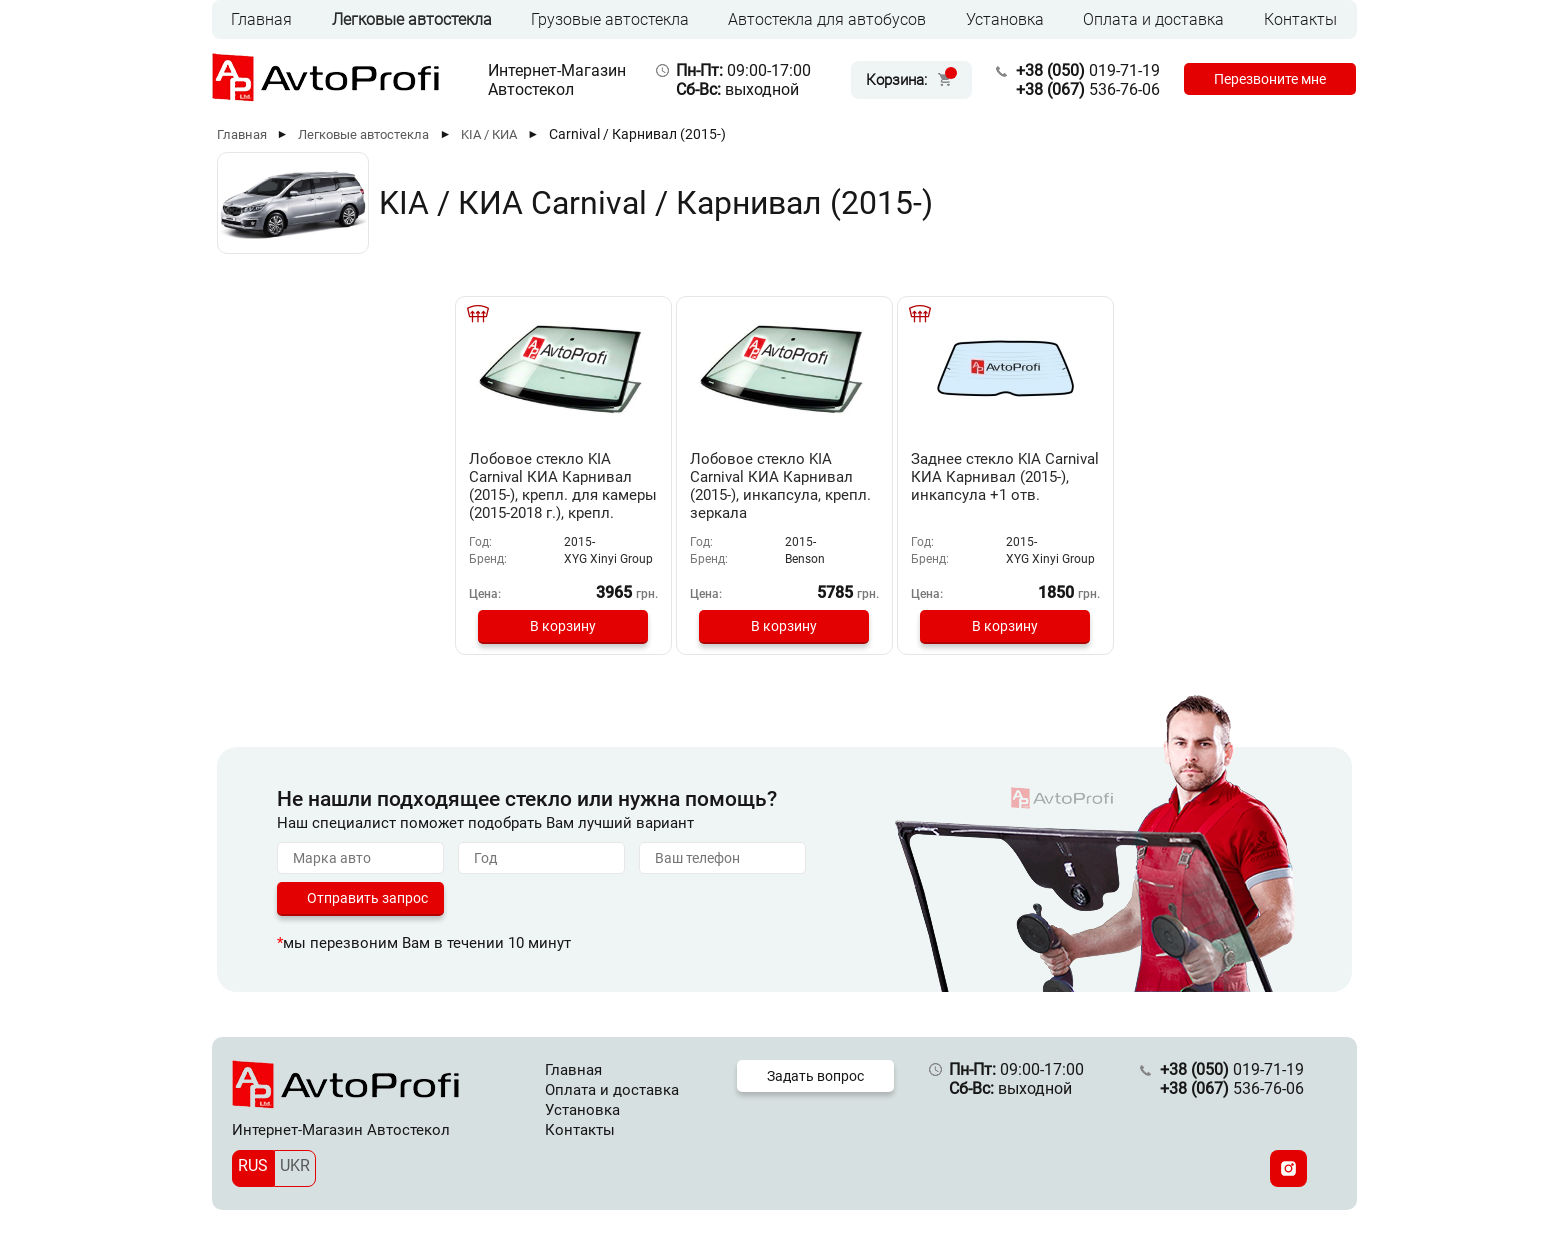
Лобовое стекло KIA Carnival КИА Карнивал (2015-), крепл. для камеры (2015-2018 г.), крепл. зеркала (563, 495)
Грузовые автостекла (610, 19)
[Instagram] (1288, 1168)
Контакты (1300, 19)
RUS (253, 1165)
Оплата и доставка (1153, 19)
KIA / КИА (489, 134)
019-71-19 (1088, 70)
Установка (1005, 19)
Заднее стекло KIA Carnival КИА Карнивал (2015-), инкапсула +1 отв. (1005, 477)
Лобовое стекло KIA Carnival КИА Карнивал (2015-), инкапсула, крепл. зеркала (780, 486)
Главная (261, 19)
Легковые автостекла (412, 19)
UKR (295, 1165)
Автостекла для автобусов (827, 19)
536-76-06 (1088, 89)
